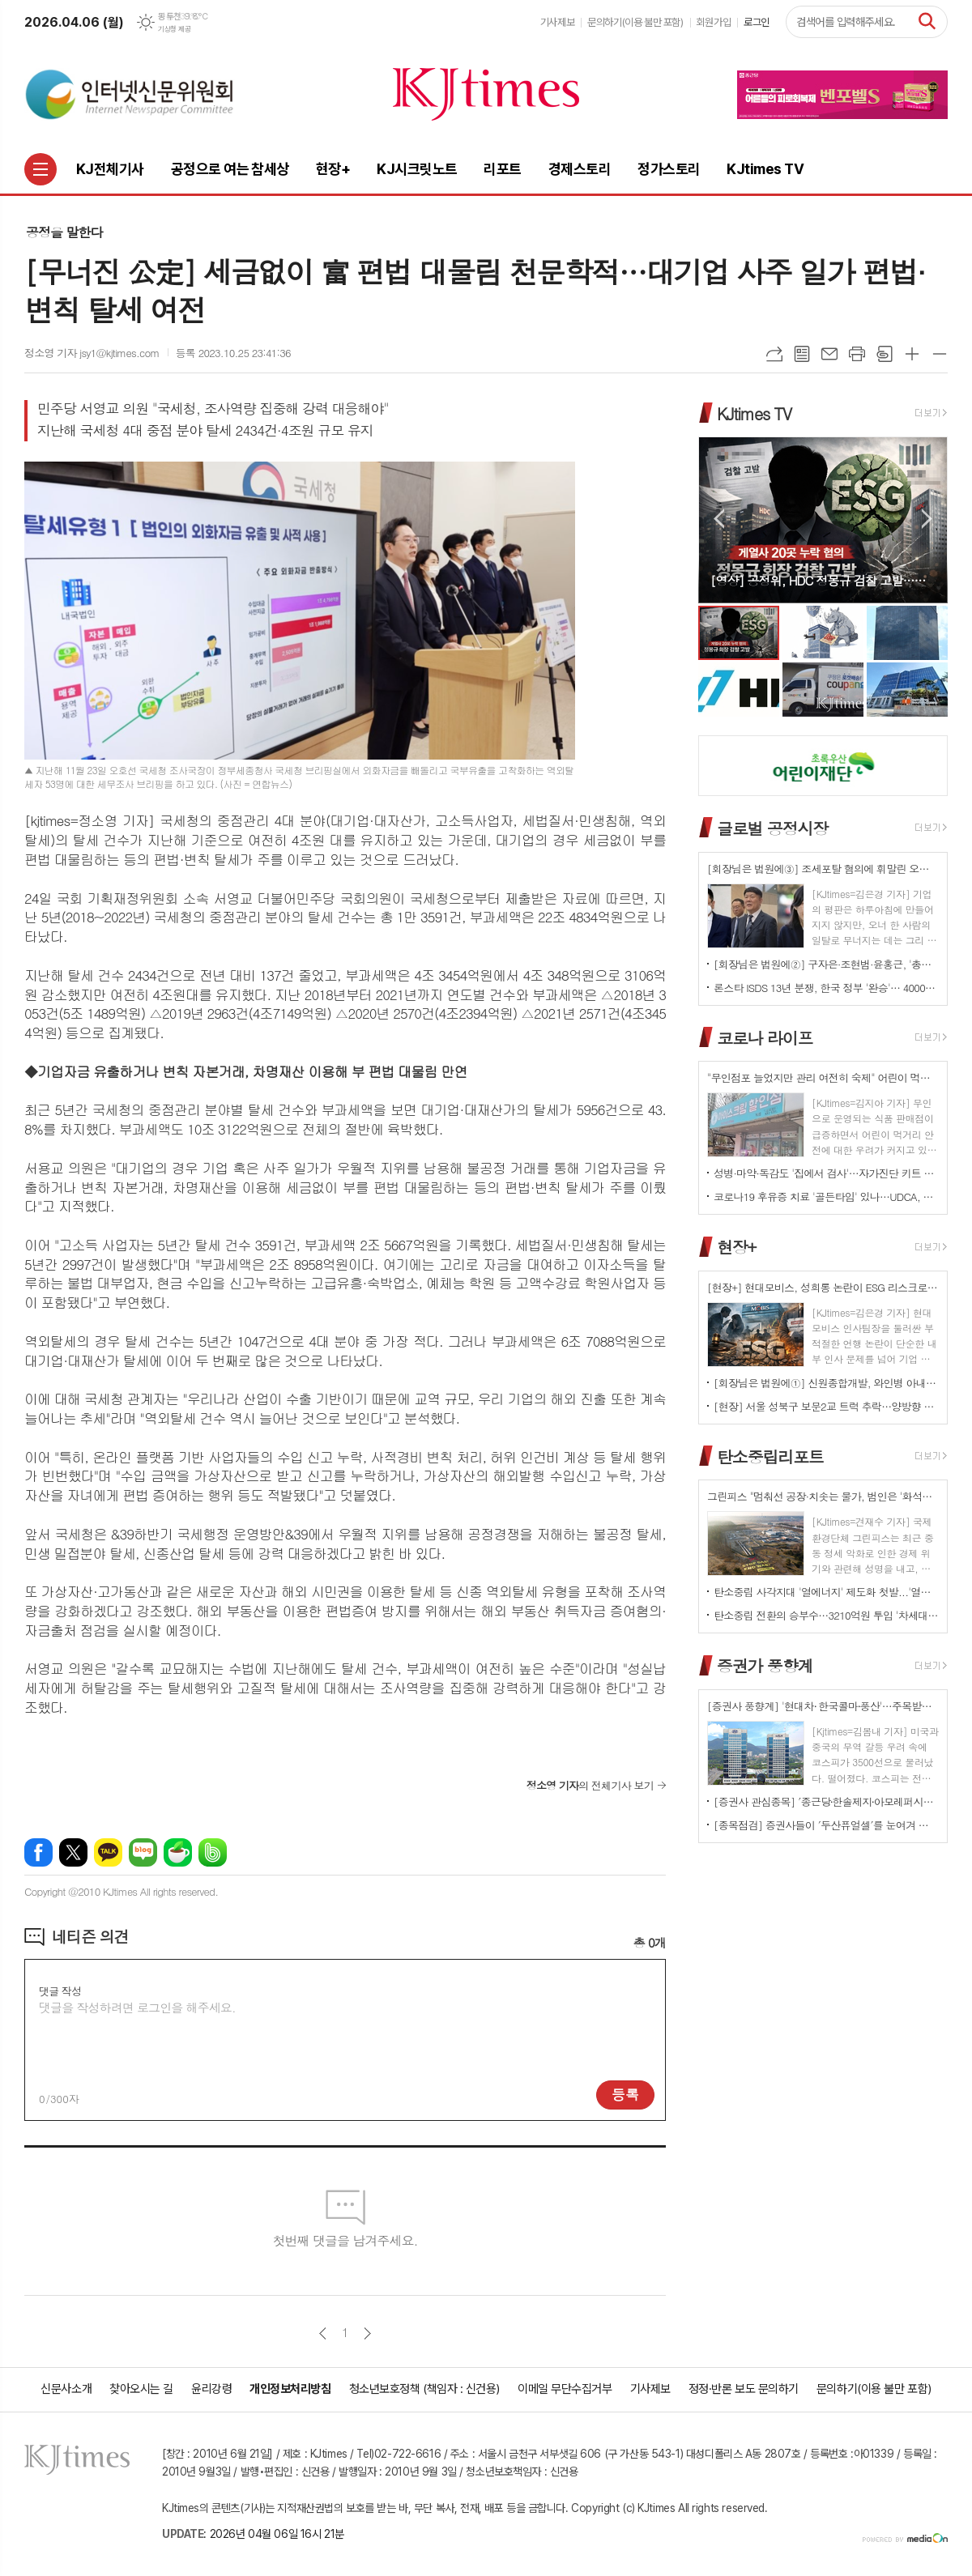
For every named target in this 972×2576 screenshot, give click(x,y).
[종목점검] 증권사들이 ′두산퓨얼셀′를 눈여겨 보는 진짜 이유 (826, 1825)
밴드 (212, 1852)
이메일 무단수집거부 (565, 2389)
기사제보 (557, 22)
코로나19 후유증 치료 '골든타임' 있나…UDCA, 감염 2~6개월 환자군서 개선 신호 (826, 1196)
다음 (367, 2333)
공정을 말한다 (64, 232)
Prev (718, 518)
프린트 (857, 354)
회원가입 (714, 22)
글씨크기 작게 (940, 354)
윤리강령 (211, 2389)
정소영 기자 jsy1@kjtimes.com (92, 352)
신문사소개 (66, 2389)
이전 (322, 2333)
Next (927, 518)
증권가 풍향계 (764, 1665)
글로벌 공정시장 (772, 828)
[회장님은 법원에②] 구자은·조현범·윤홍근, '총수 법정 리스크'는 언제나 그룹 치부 (826, 964)
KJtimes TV (754, 412)
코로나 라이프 (764, 1037)
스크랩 (884, 354)
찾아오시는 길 (141, 2389)
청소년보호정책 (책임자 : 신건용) (424, 2389)
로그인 (757, 22)
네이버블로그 (143, 1852)
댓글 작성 (60, 1991)
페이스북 (38, 1852)
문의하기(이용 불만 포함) (635, 22)
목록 (802, 354)
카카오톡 (108, 1852)
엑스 (73, 1852)
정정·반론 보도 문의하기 (743, 2389)
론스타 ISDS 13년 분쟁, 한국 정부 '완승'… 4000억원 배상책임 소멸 (826, 987)
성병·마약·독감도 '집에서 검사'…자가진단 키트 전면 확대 (826, 1173)
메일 (829, 354)
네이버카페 (178, 1852)
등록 (625, 2094)
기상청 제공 (174, 29)
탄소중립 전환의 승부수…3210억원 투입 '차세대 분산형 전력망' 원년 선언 (826, 1615)
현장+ (736, 1246)
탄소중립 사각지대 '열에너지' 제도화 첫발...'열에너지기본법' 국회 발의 (826, 1591)
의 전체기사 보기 (590, 1785)
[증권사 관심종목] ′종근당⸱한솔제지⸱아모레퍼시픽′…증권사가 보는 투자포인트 (826, 1801)
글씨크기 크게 (912, 354)
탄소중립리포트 (770, 1455)
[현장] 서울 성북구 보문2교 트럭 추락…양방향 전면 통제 (826, 1406)
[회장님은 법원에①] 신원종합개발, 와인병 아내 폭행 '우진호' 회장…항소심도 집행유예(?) (826, 1382)
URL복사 (774, 354)
